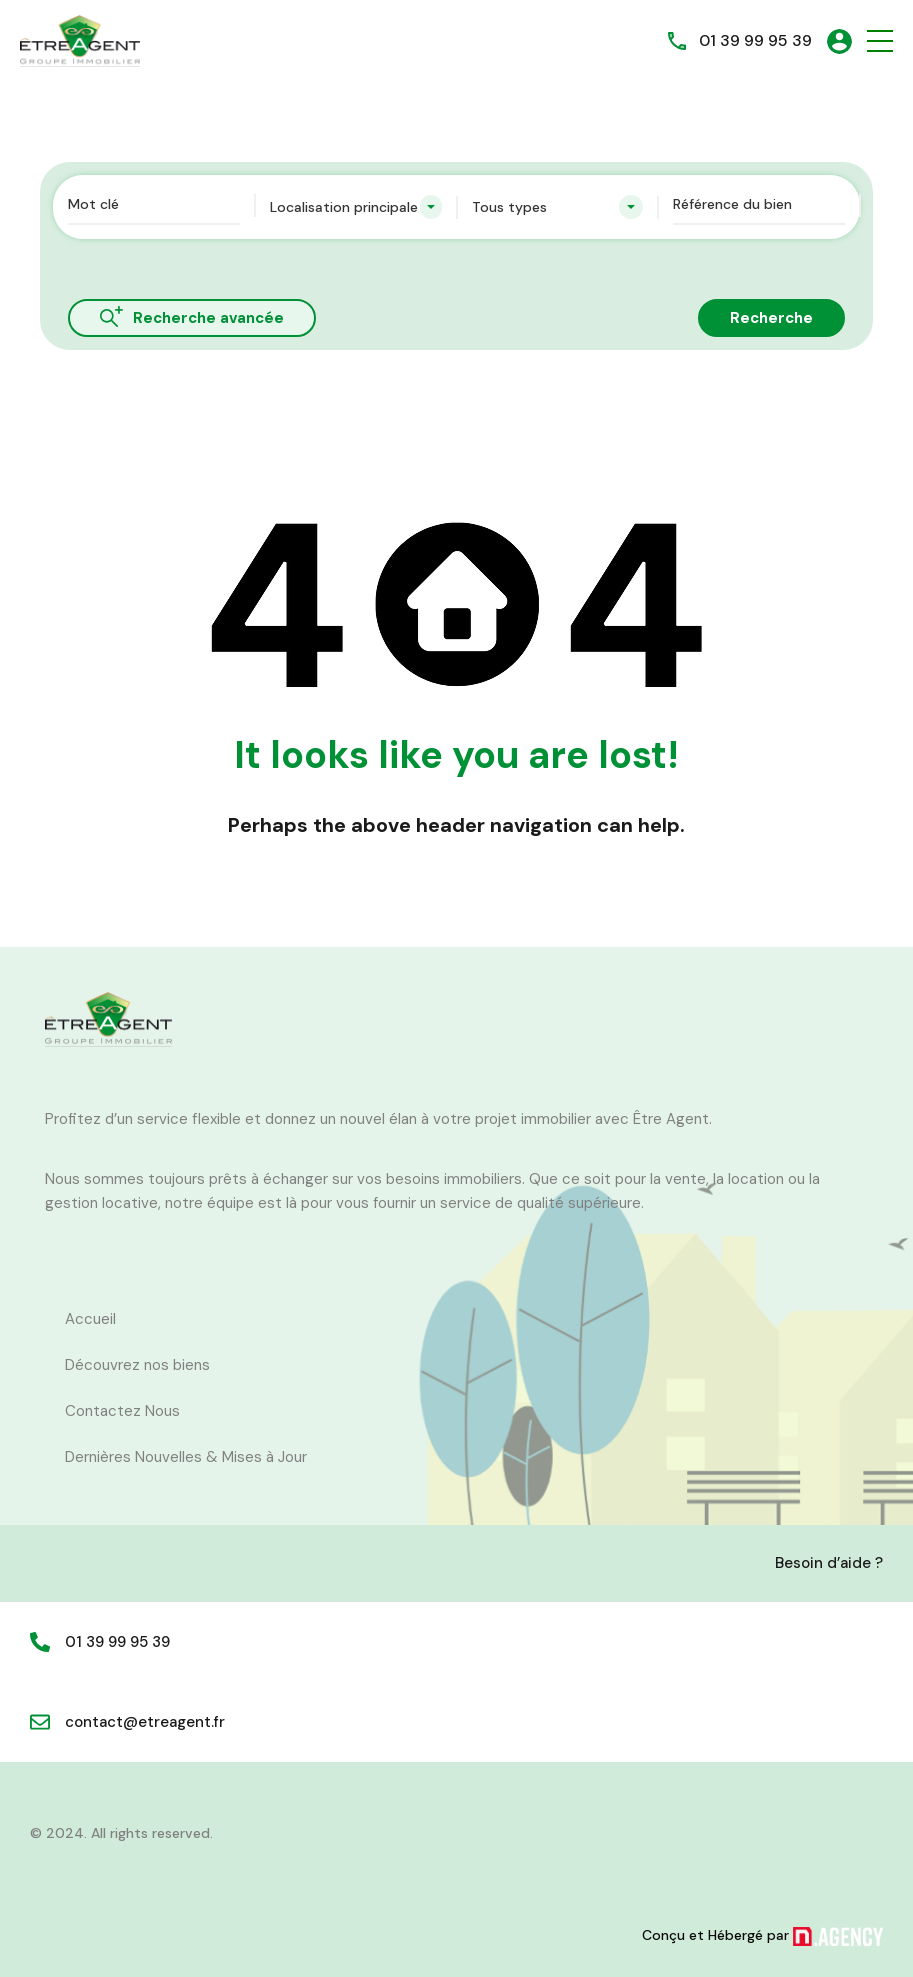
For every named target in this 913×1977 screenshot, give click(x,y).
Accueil (90, 1319)
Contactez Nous (122, 1411)
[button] (880, 41)
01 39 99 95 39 (755, 40)
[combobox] (356, 207)
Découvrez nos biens (137, 1365)
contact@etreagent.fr (145, 1722)
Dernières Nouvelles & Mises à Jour (186, 1457)
